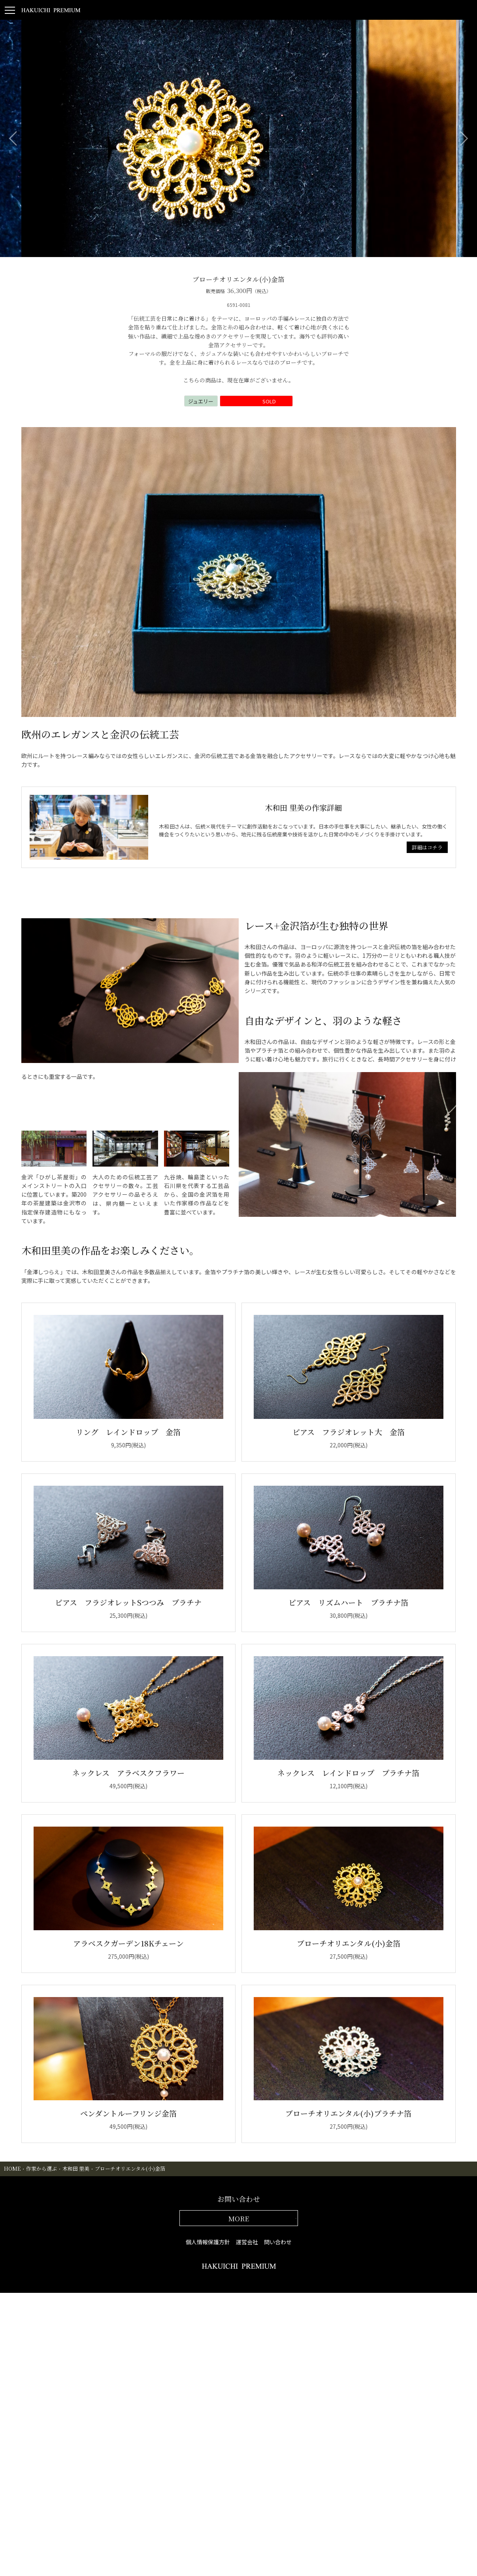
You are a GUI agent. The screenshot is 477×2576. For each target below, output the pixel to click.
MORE (238, 2218)
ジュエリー (200, 401)
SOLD (265, 401)
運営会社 (247, 2242)
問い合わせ (278, 2242)
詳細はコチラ (427, 847)
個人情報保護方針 (208, 2242)
